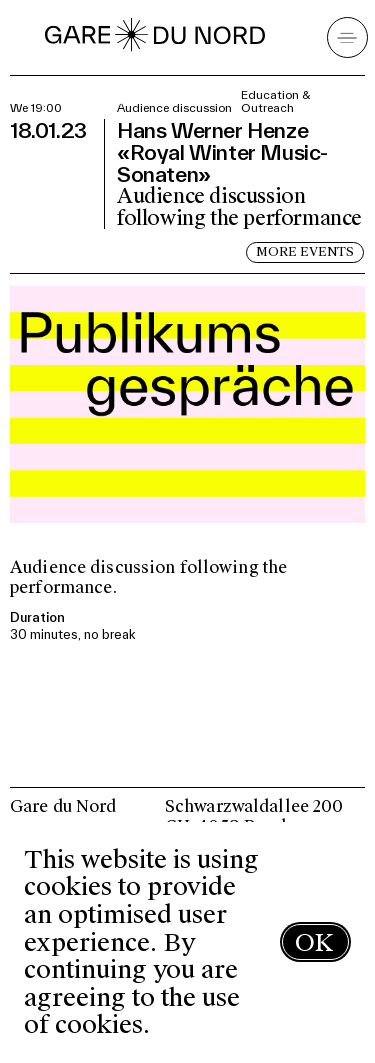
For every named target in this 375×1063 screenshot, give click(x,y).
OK (314, 942)
